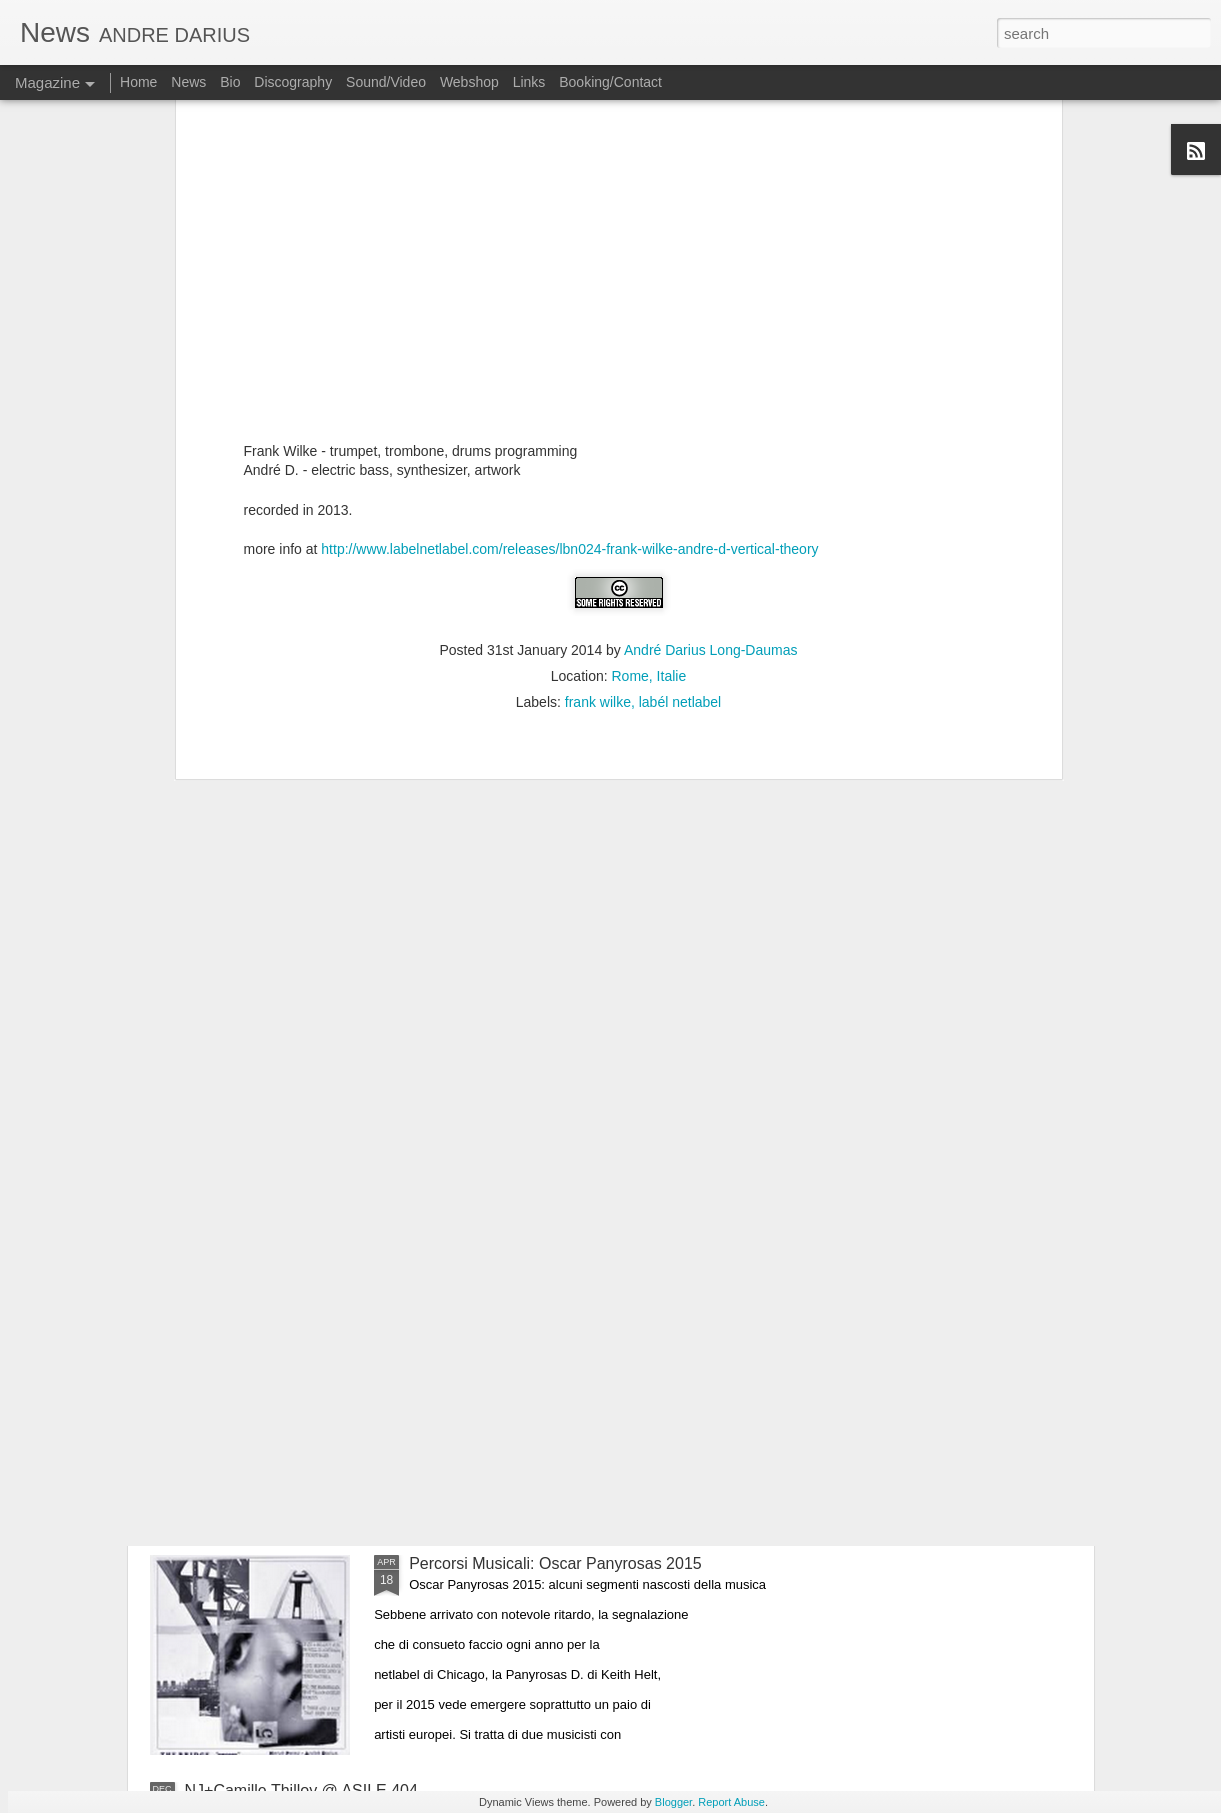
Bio (230, 82)
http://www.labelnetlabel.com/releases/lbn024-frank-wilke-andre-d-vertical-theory (569, 188)
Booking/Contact (610, 82)
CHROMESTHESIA (479, 1109)
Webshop (469, 82)
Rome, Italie (649, 315)
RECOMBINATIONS (481, 1336)
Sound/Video (386, 82)
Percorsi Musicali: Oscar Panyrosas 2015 (555, 1563)
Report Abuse (731, 1802)
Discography (293, 82)
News (188, 82)
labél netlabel (680, 341)
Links (529, 82)
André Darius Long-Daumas (711, 289)
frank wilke (598, 341)
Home (138, 82)
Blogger (673, 1802)
